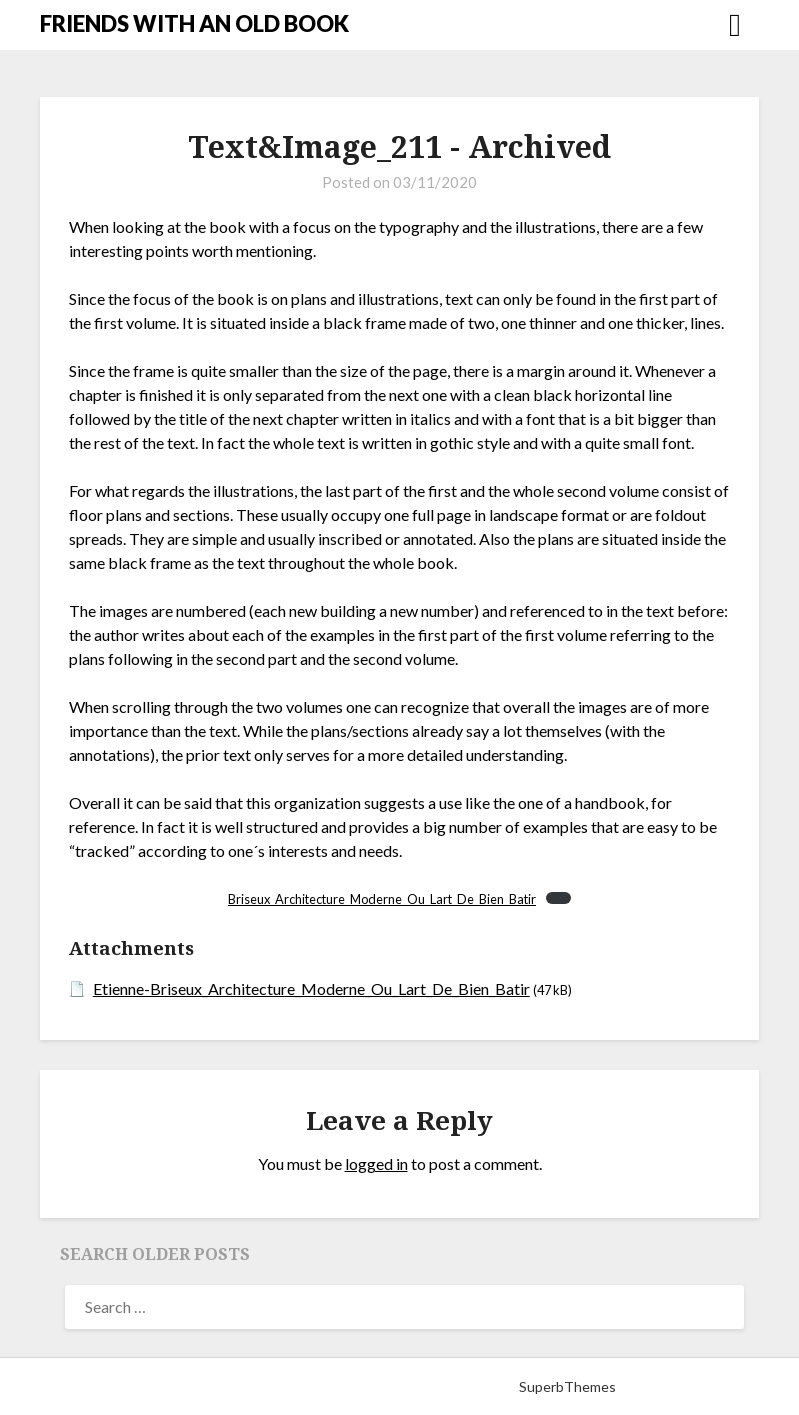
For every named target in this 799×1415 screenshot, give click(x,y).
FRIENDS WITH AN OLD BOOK (194, 23)
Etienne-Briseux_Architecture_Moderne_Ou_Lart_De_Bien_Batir (311, 988)
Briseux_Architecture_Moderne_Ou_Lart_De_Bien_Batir (382, 899)
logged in (376, 1163)
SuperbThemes (567, 1386)
